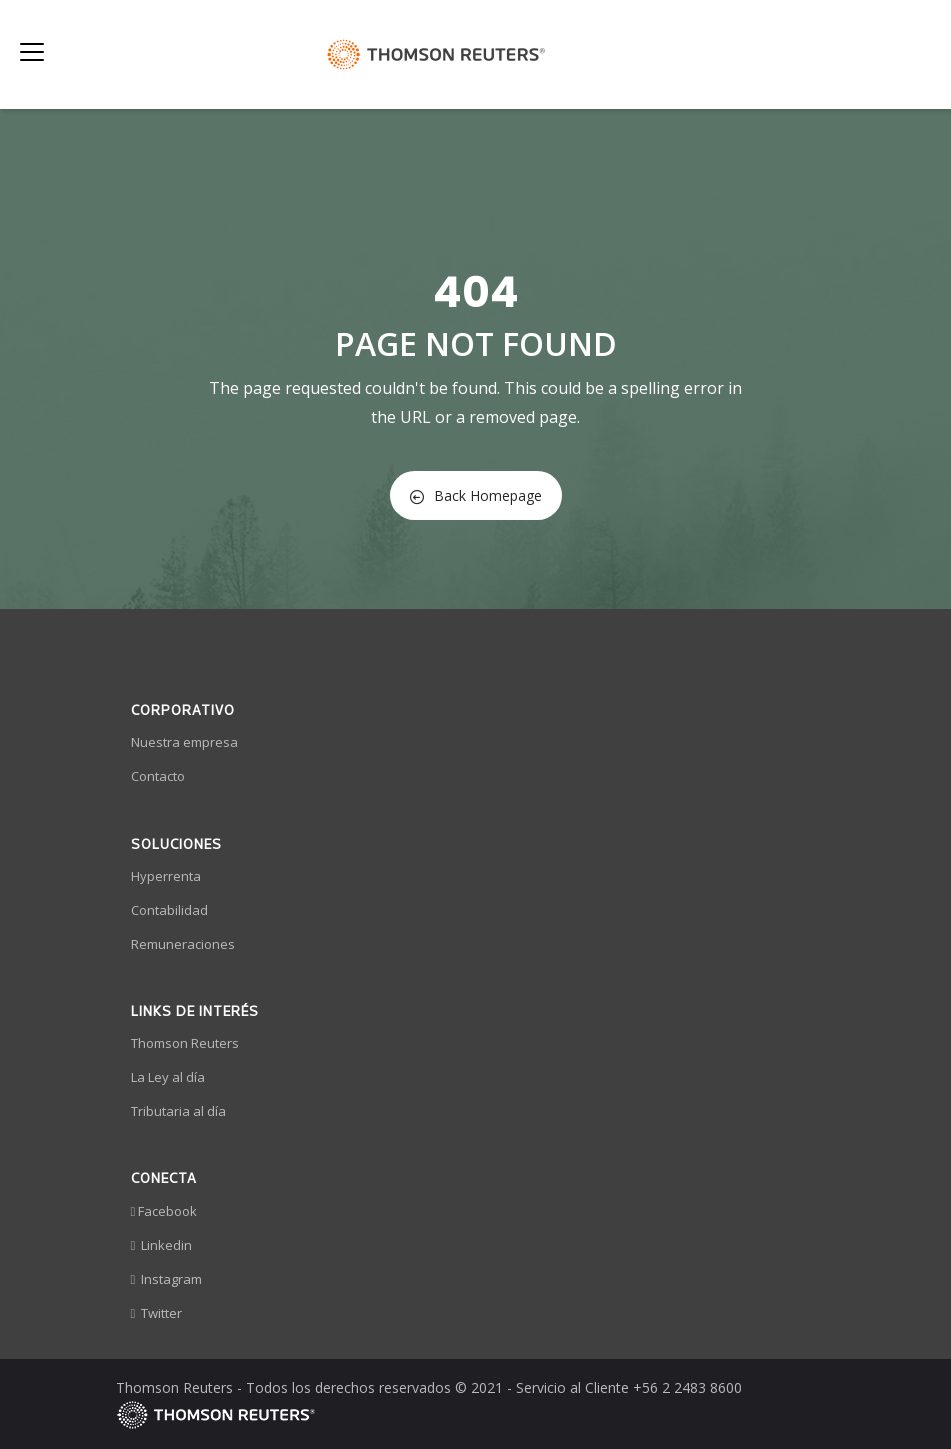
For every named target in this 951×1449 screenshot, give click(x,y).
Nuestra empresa (184, 742)
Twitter (157, 1313)
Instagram (167, 1279)
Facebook (164, 1211)
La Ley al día (168, 1077)
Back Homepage (476, 495)
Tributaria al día (178, 1111)
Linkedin (162, 1245)
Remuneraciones (183, 944)
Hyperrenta (166, 876)
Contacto (158, 776)
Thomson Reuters (185, 1043)
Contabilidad (169, 910)
